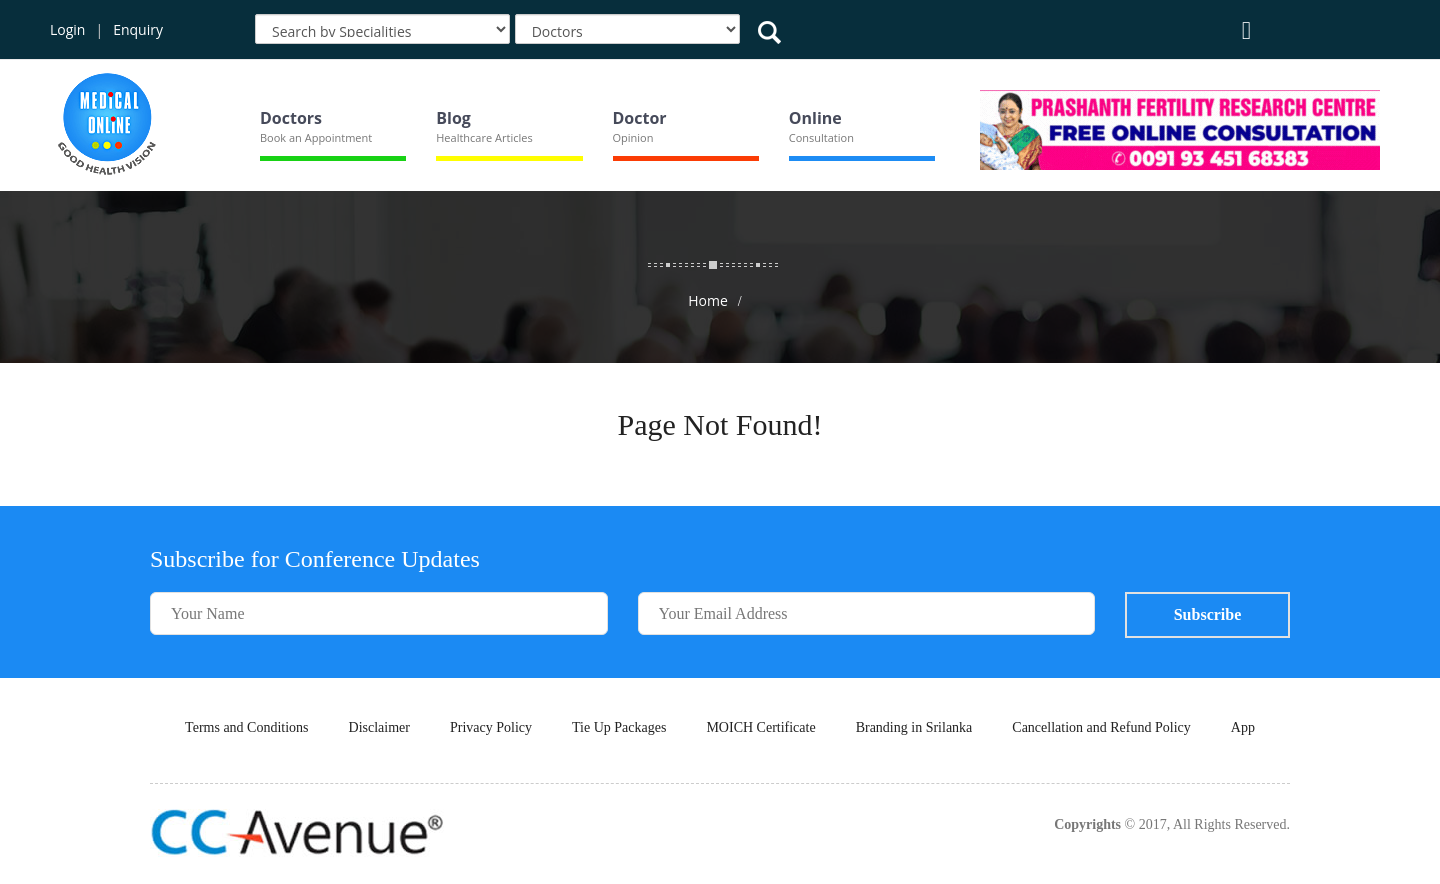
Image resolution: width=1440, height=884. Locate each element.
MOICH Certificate (760, 727)
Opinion (633, 137)
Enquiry (138, 29)
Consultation (821, 137)
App (1243, 727)
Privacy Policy (491, 727)
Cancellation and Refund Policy (1101, 727)
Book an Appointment (316, 137)
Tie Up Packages (619, 727)
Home (708, 300)
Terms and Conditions (246, 727)
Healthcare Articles (484, 137)
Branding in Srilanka (914, 727)
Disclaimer (379, 727)
